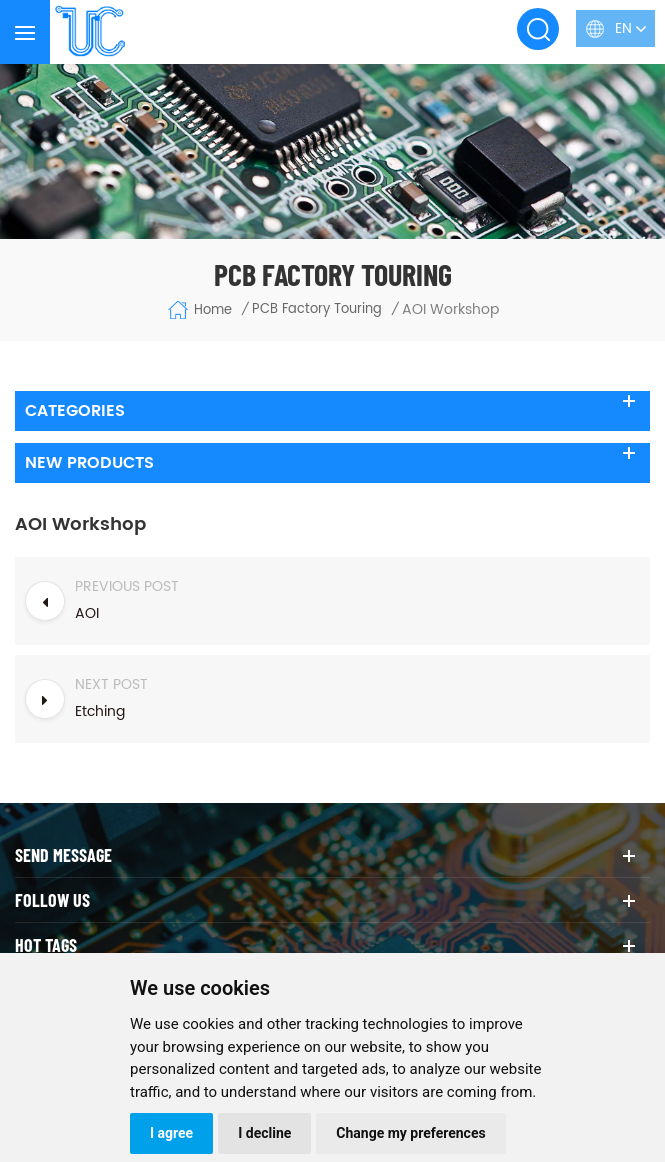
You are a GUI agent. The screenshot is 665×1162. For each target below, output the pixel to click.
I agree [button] (171, 1133)
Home (199, 310)
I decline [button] (264, 1133)
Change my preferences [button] (410, 1133)
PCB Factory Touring (317, 310)
